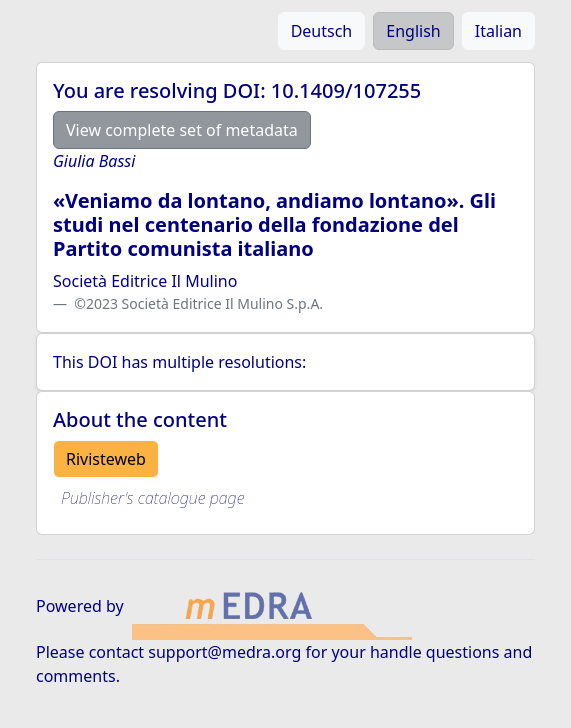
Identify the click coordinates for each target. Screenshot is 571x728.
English (413, 31)
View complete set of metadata (182, 130)
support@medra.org (224, 652)
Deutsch (322, 31)
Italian (498, 31)
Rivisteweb (106, 459)
